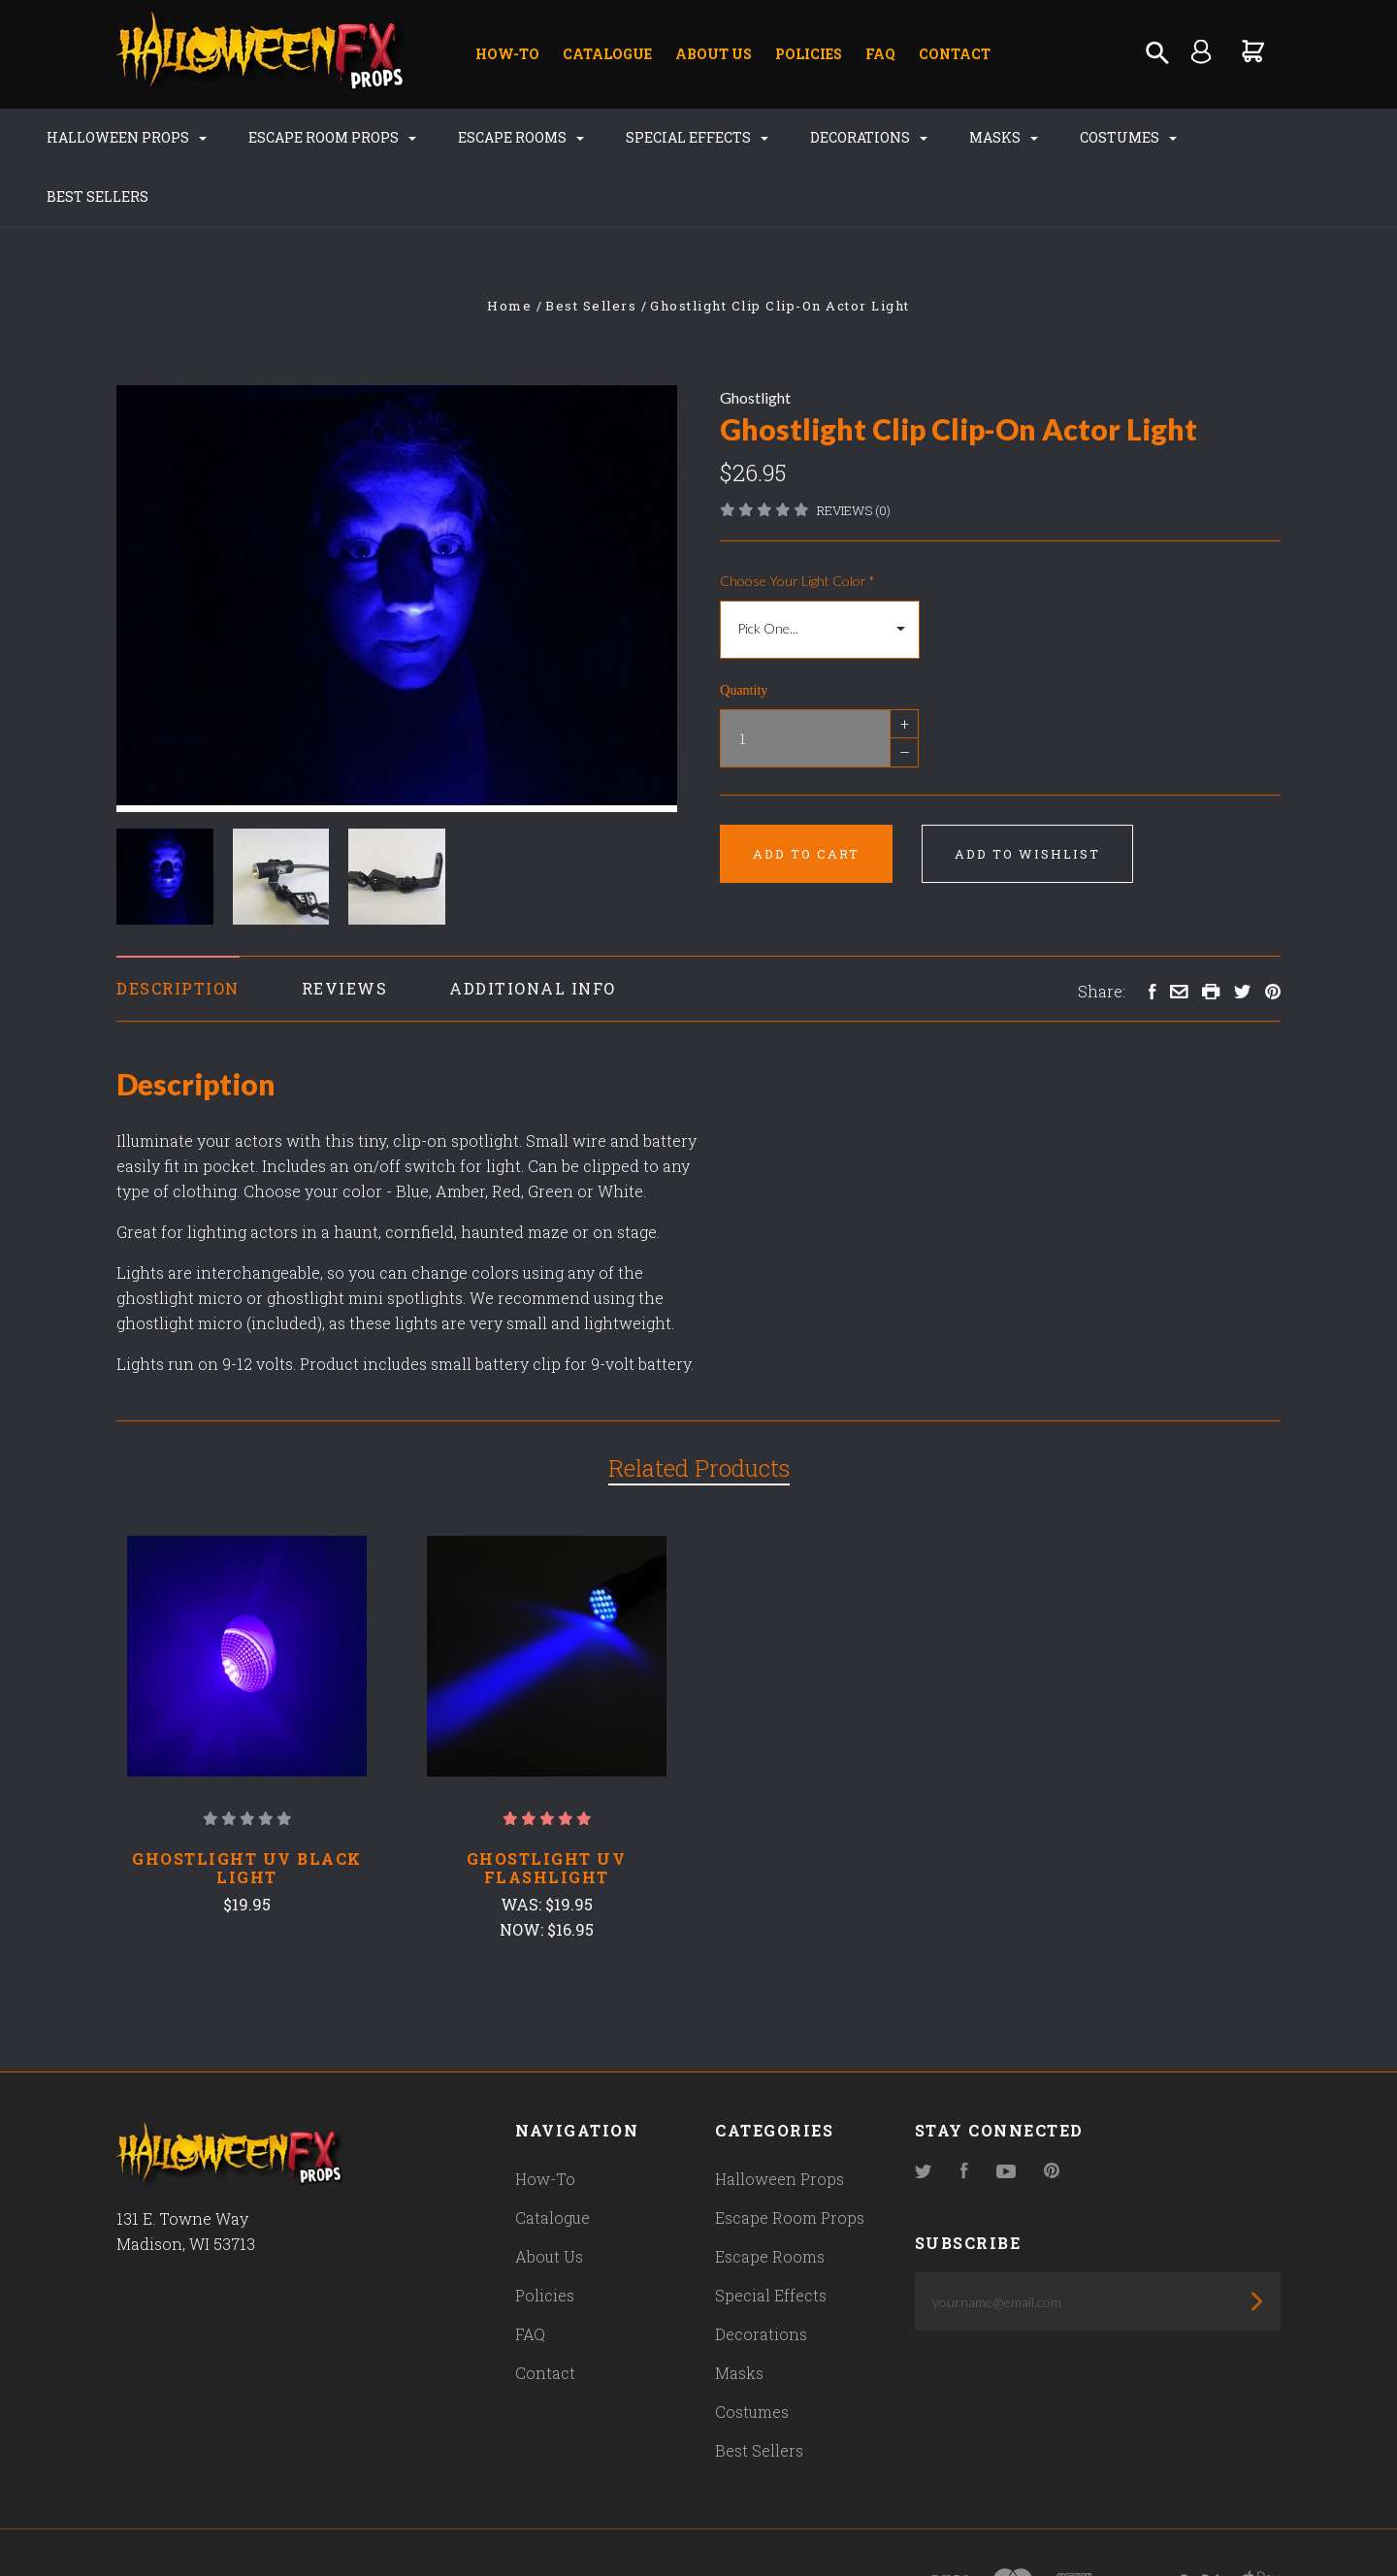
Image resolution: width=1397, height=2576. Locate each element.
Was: (523, 1845)
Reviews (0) (854, 451)
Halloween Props (99, 137)
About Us (713, 54)
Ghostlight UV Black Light (247, 1808)
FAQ (880, 54)
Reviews (345, 930)
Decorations (841, 137)
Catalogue (607, 54)
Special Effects (670, 137)
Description (178, 930)
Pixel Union (322, 2524)
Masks (976, 137)
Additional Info (532, 930)
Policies (808, 54)
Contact (955, 54)
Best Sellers (1242, 137)
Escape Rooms (494, 137)
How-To (507, 54)
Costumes (1101, 137)
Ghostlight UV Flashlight (547, 1808)
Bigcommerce (528, 2524)
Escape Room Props (305, 137)
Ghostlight (755, 338)
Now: (523, 1870)
